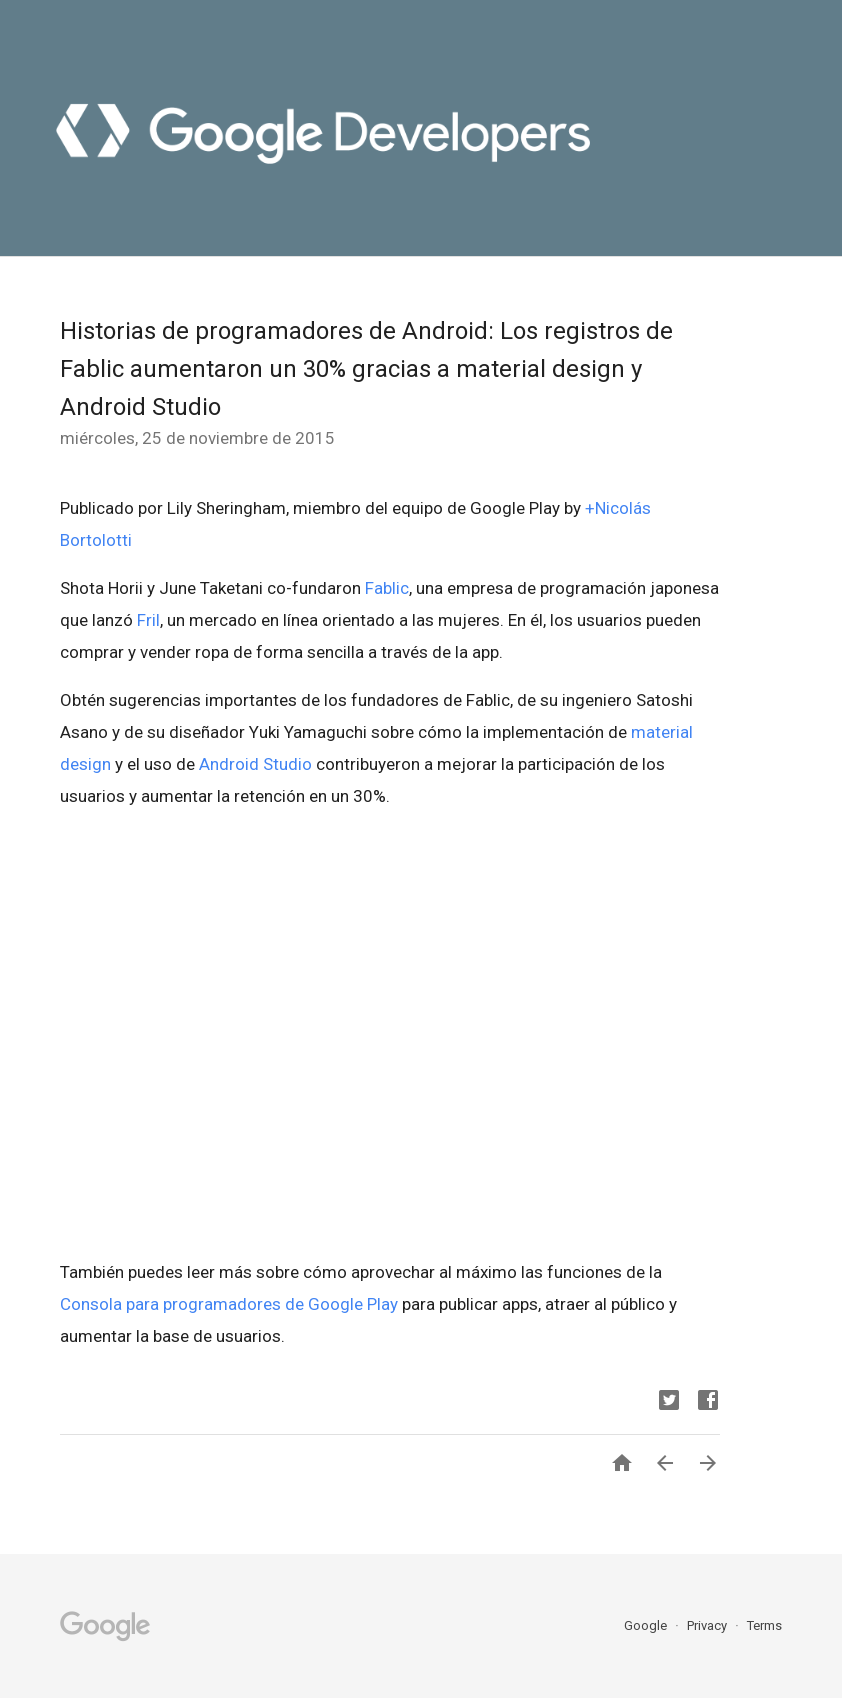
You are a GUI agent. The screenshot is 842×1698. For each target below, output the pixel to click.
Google (647, 1625)
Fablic (387, 588)
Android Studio (255, 764)
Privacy (708, 1625)
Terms (764, 1625)
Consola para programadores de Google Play (229, 1304)
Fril (148, 620)
